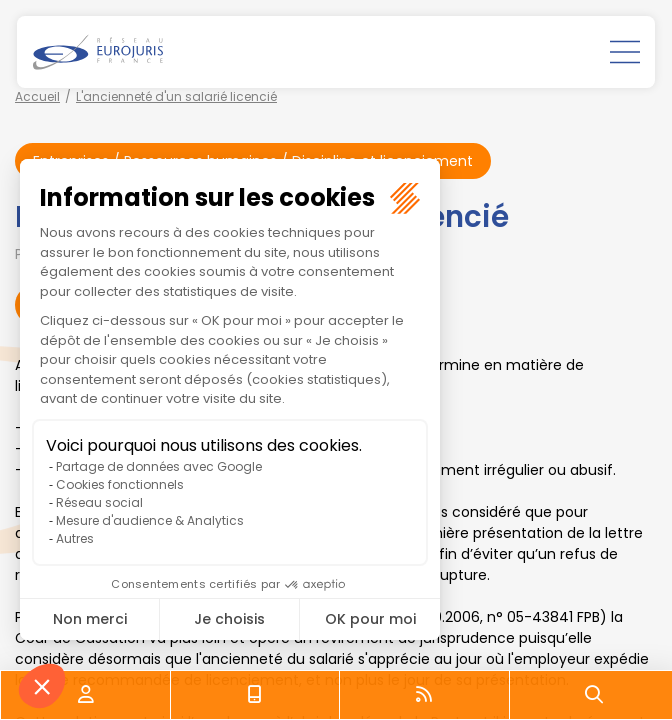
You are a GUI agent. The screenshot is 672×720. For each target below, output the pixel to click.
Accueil (37, 96)
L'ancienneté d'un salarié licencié (176, 96)
